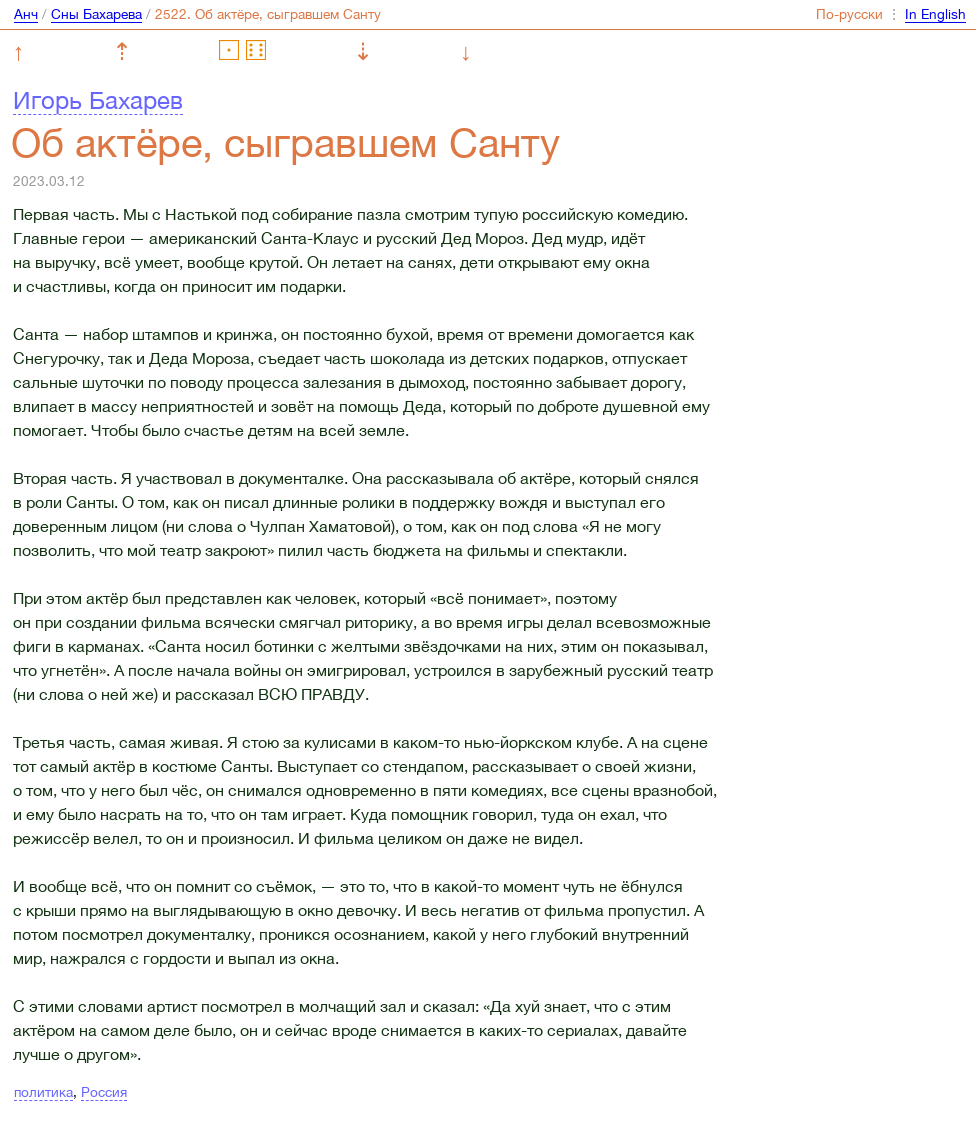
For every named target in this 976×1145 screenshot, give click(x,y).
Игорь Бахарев (98, 100)
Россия (104, 1092)
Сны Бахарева (96, 14)
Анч (26, 14)
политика (43, 1092)
